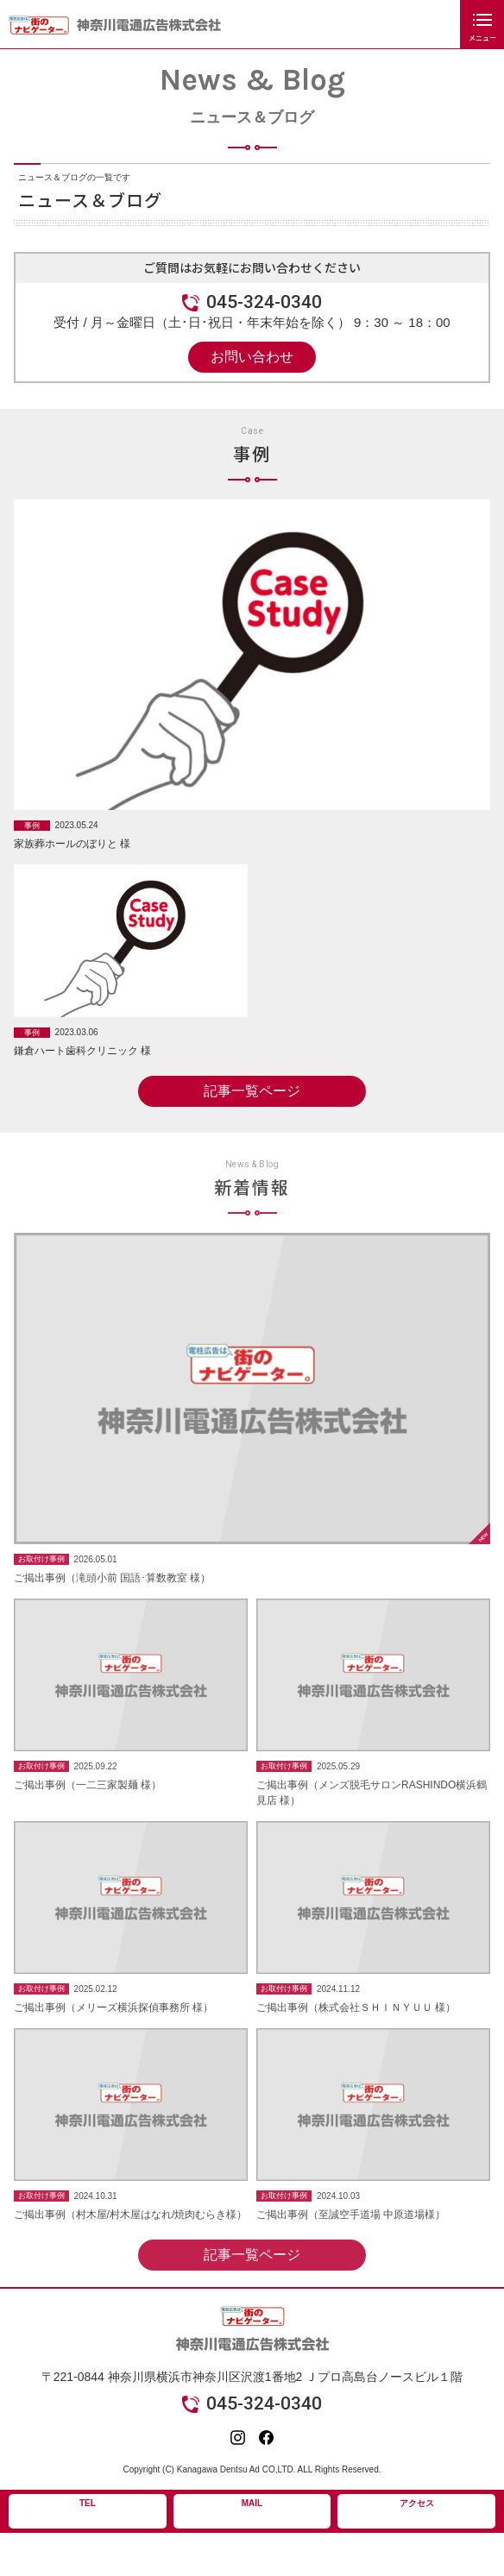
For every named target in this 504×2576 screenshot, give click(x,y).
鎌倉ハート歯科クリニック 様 (82, 1053)
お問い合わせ (252, 356)
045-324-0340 (264, 302)
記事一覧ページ (252, 1093)
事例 (32, 827)
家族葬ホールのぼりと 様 (72, 846)
